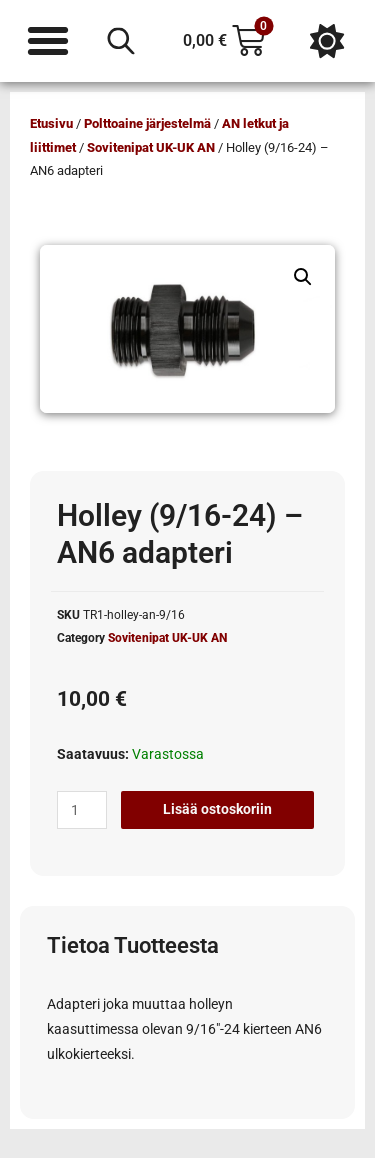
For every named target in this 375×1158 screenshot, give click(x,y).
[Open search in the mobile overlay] (121, 41)
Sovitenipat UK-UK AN (151, 147)
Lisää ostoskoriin (217, 809)
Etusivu (51, 123)
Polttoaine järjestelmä (147, 123)
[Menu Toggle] (48, 41)
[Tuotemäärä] (82, 810)
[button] (303, 277)
